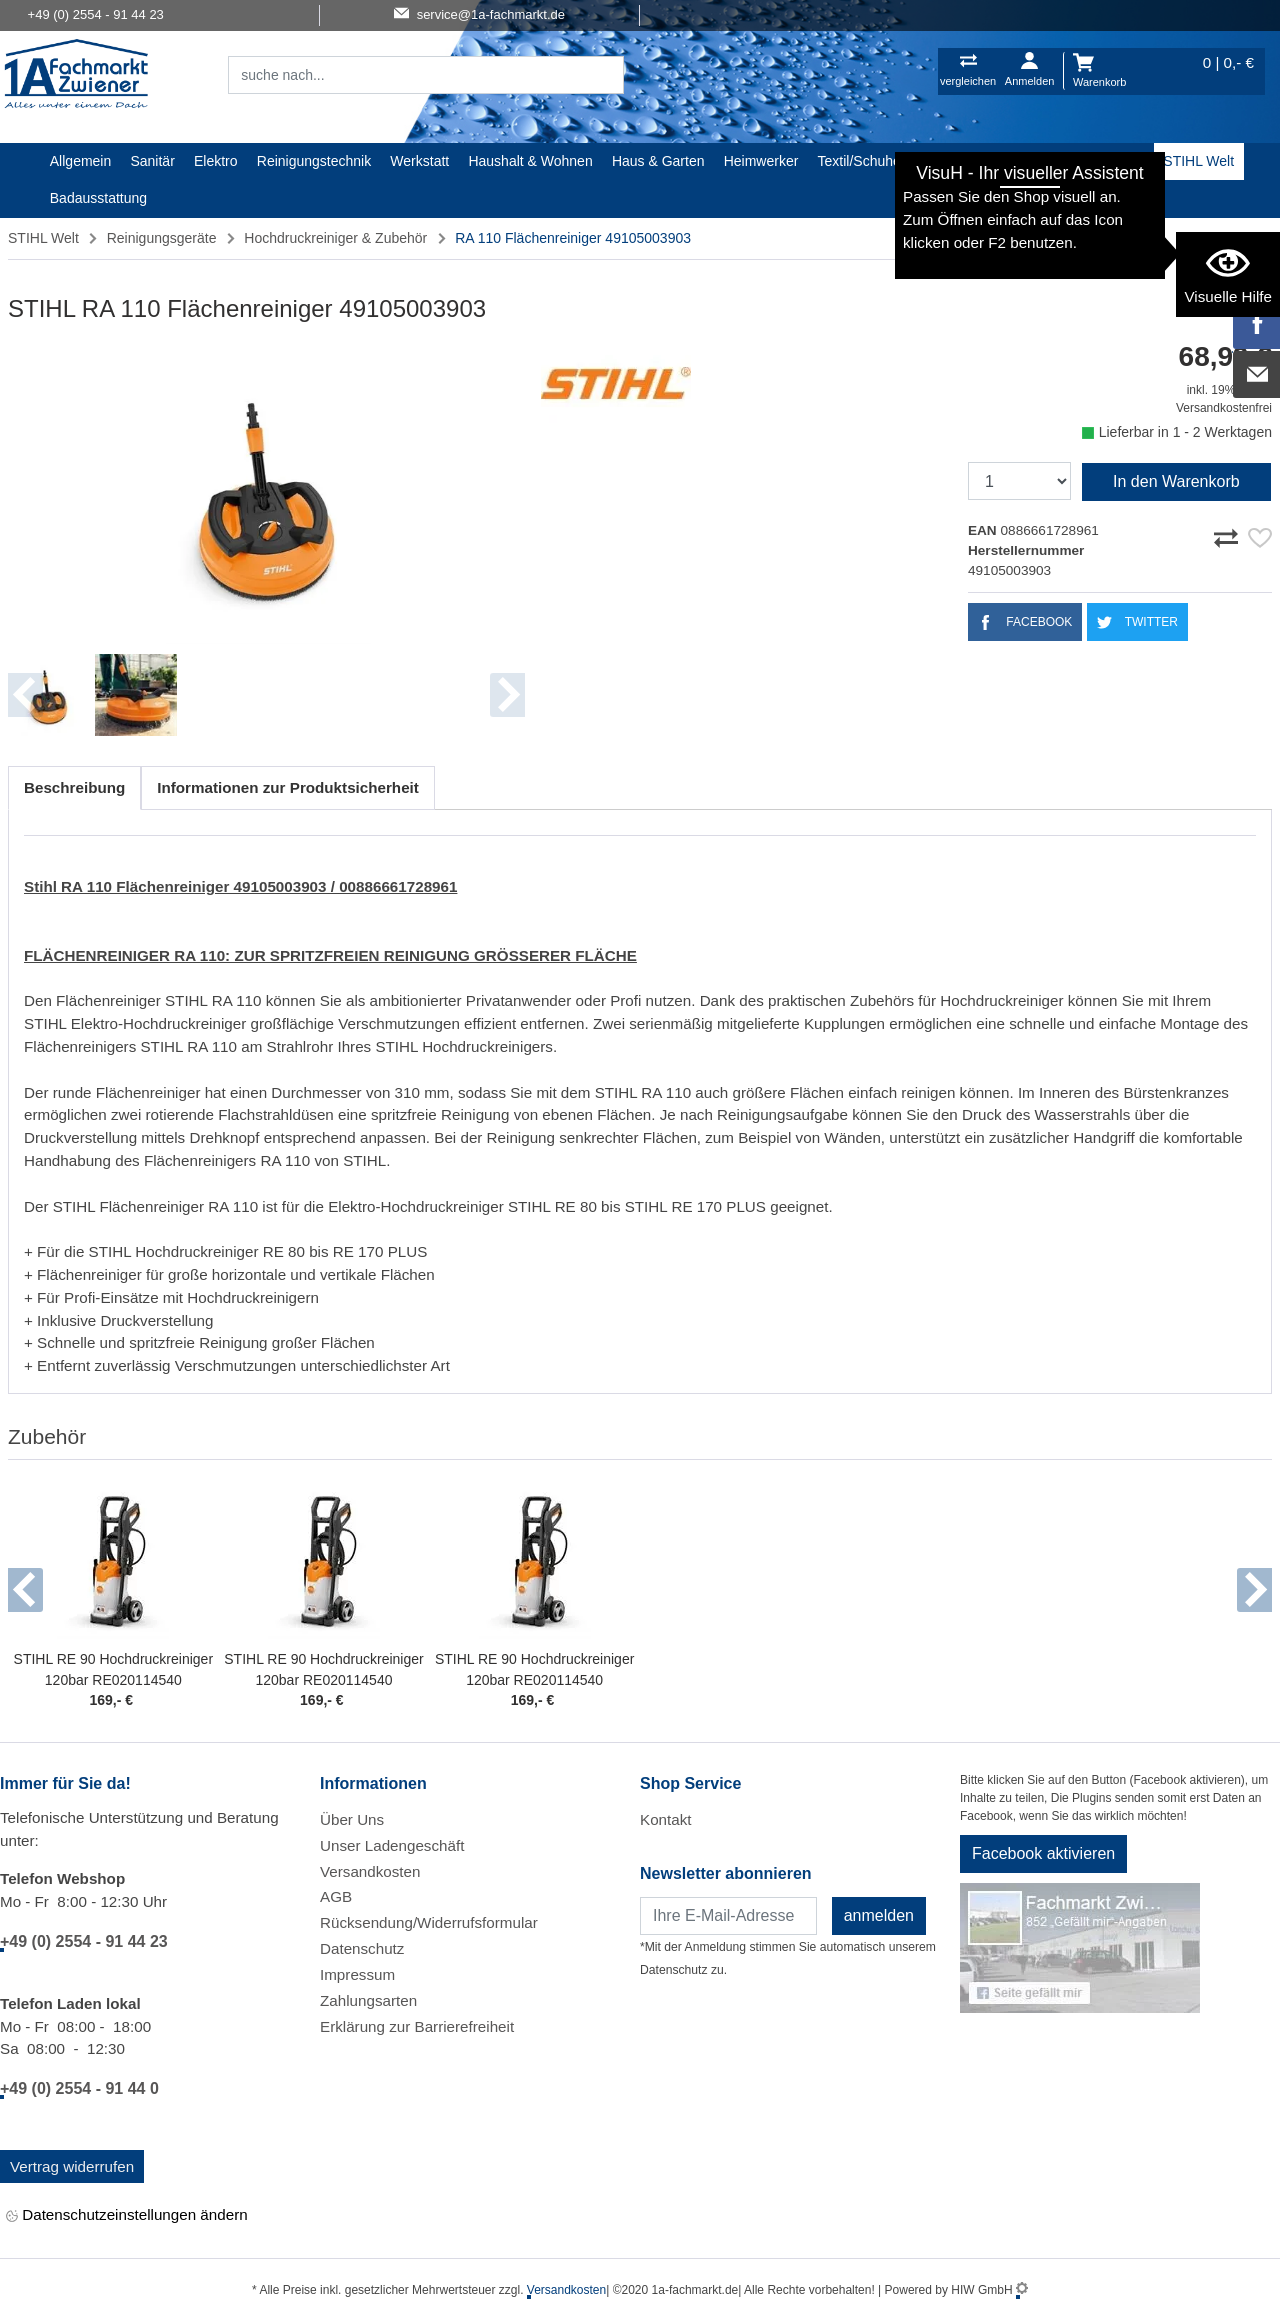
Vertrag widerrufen (72, 2166)
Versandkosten (370, 1871)
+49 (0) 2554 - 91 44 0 (79, 2088)
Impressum (357, 1974)
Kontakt (666, 1819)
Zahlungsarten (368, 2000)
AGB (336, 1896)
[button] (25, 1590)
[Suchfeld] (404, 75)
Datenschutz (362, 1948)
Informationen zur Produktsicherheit (288, 787)
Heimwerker (761, 161)
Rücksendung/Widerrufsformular (429, 1922)
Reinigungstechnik (314, 161)
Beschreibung (74, 787)
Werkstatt (419, 161)
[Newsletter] (728, 1916)
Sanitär (152, 161)
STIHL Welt (1198, 161)
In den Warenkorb (1176, 481)
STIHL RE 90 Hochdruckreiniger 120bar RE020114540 (113, 1669)
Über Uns (352, 1819)
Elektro (216, 161)
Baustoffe (1114, 161)
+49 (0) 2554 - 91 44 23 (84, 1941)
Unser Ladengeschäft (392, 1845)
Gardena (1039, 161)
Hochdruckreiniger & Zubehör (335, 238)
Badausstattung (98, 198)
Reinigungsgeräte (162, 238)
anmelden (879, 1915)
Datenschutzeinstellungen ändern (127, 2215)
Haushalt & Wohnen (530, 161)
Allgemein (80, 161)
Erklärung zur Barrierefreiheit (417, 2026)
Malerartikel (956, 161)
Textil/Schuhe (859, 161)
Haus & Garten (658, 161)
